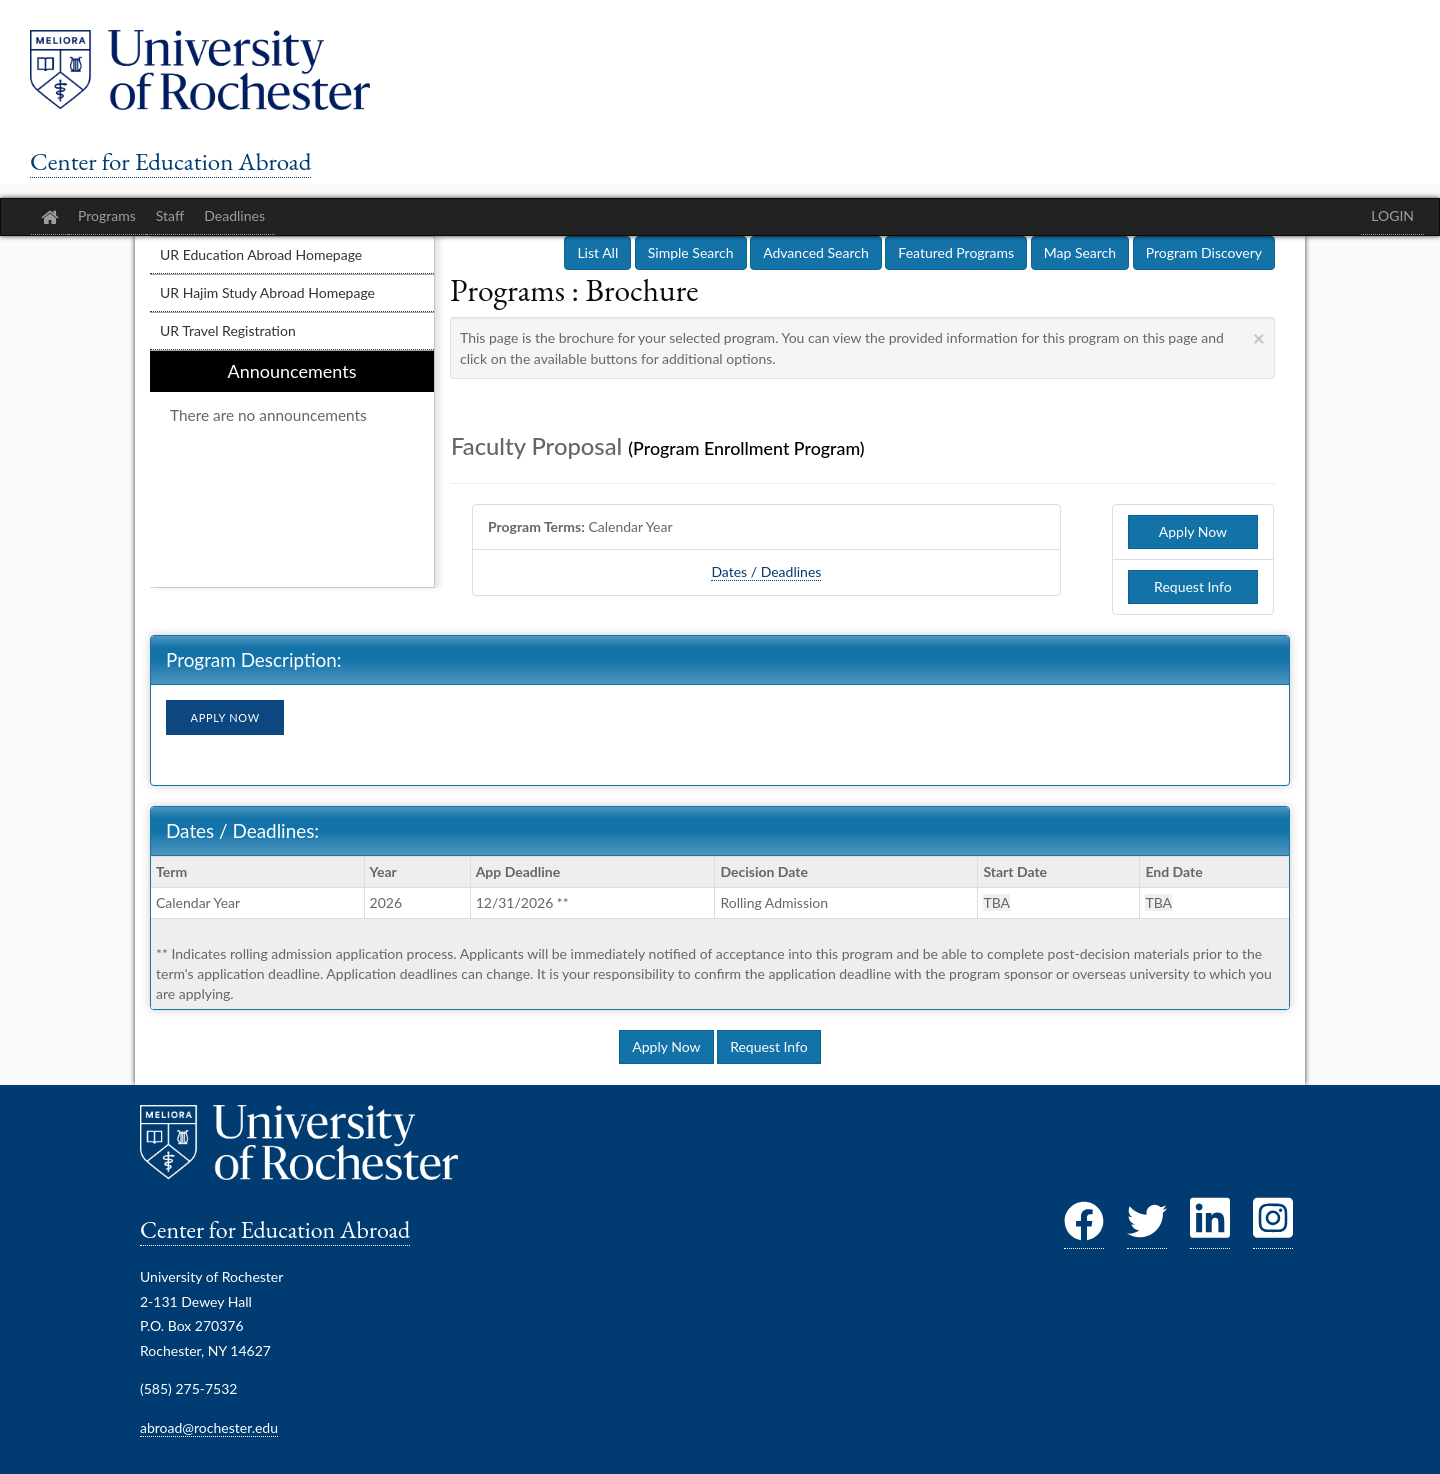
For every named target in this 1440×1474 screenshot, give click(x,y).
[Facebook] (1084, 1227)
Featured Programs (956, 252)
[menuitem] (292, 469)
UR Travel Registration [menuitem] (228, 330)
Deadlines (234, 215)
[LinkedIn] (1210, 1227)
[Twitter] (1147, 1227)
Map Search (1080, 252)
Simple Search (691, 252)
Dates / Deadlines (766, 571)
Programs (107, 215)
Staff (170, 215)
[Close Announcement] (1259, 337)
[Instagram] (1273, 1227)
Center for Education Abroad (170, 161)
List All (597, 252)
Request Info (1193, 586)
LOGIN (1392, 215)
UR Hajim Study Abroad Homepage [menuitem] (267, 292)
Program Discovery (1204, 252)
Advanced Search (816, 252)
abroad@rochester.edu (209, 1427)
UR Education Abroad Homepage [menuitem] (261, 254)
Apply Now (1193, 531)
